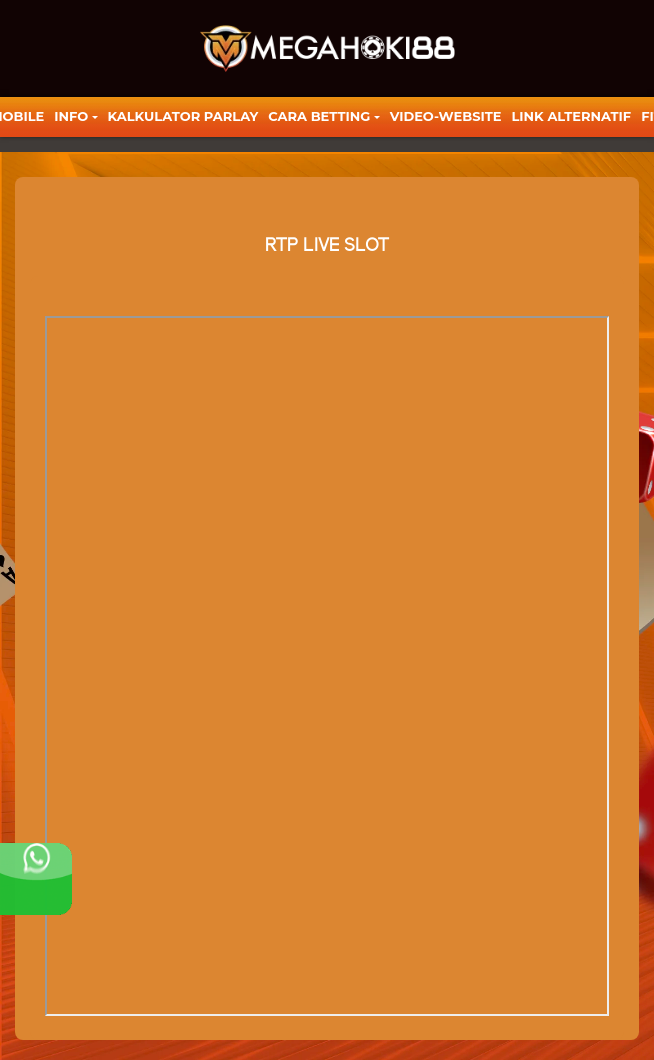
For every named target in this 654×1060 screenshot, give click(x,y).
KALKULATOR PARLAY (183, 116)
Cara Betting (319, 116)
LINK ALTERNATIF (571, 116)
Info (71, 116)
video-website (446, 116)
